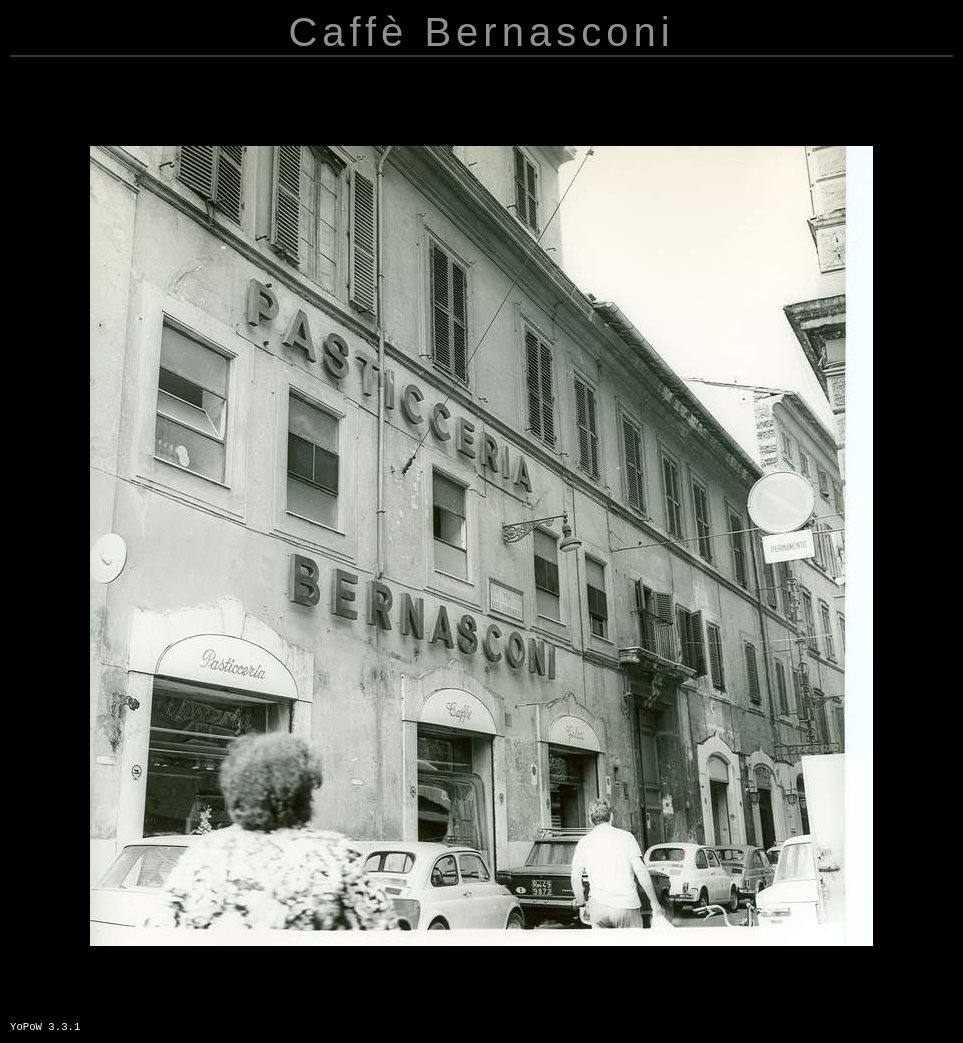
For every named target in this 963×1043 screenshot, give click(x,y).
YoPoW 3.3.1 (45, 1027)
